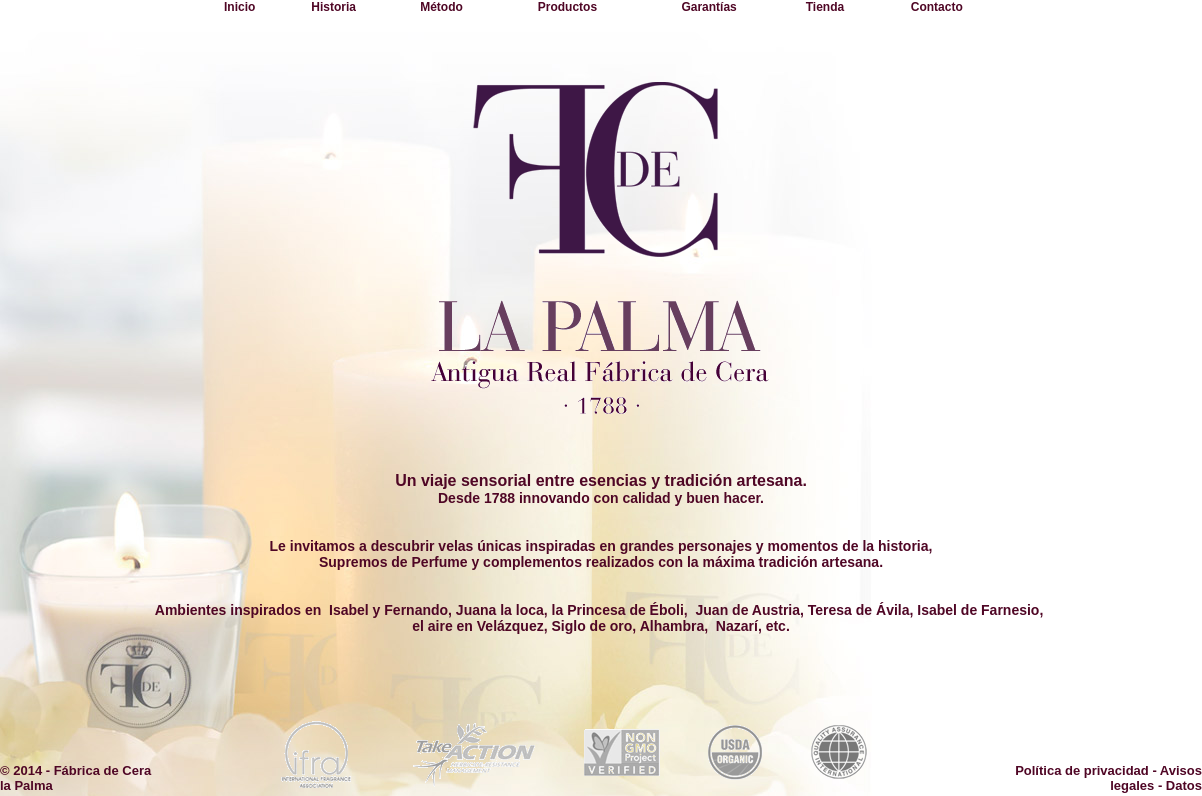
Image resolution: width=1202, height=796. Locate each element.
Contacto (937, 7)
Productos (567, 7)
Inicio (239, 7)
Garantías (708, 7)
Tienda (825, 7)
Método (441, 7)
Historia (333, 7)
